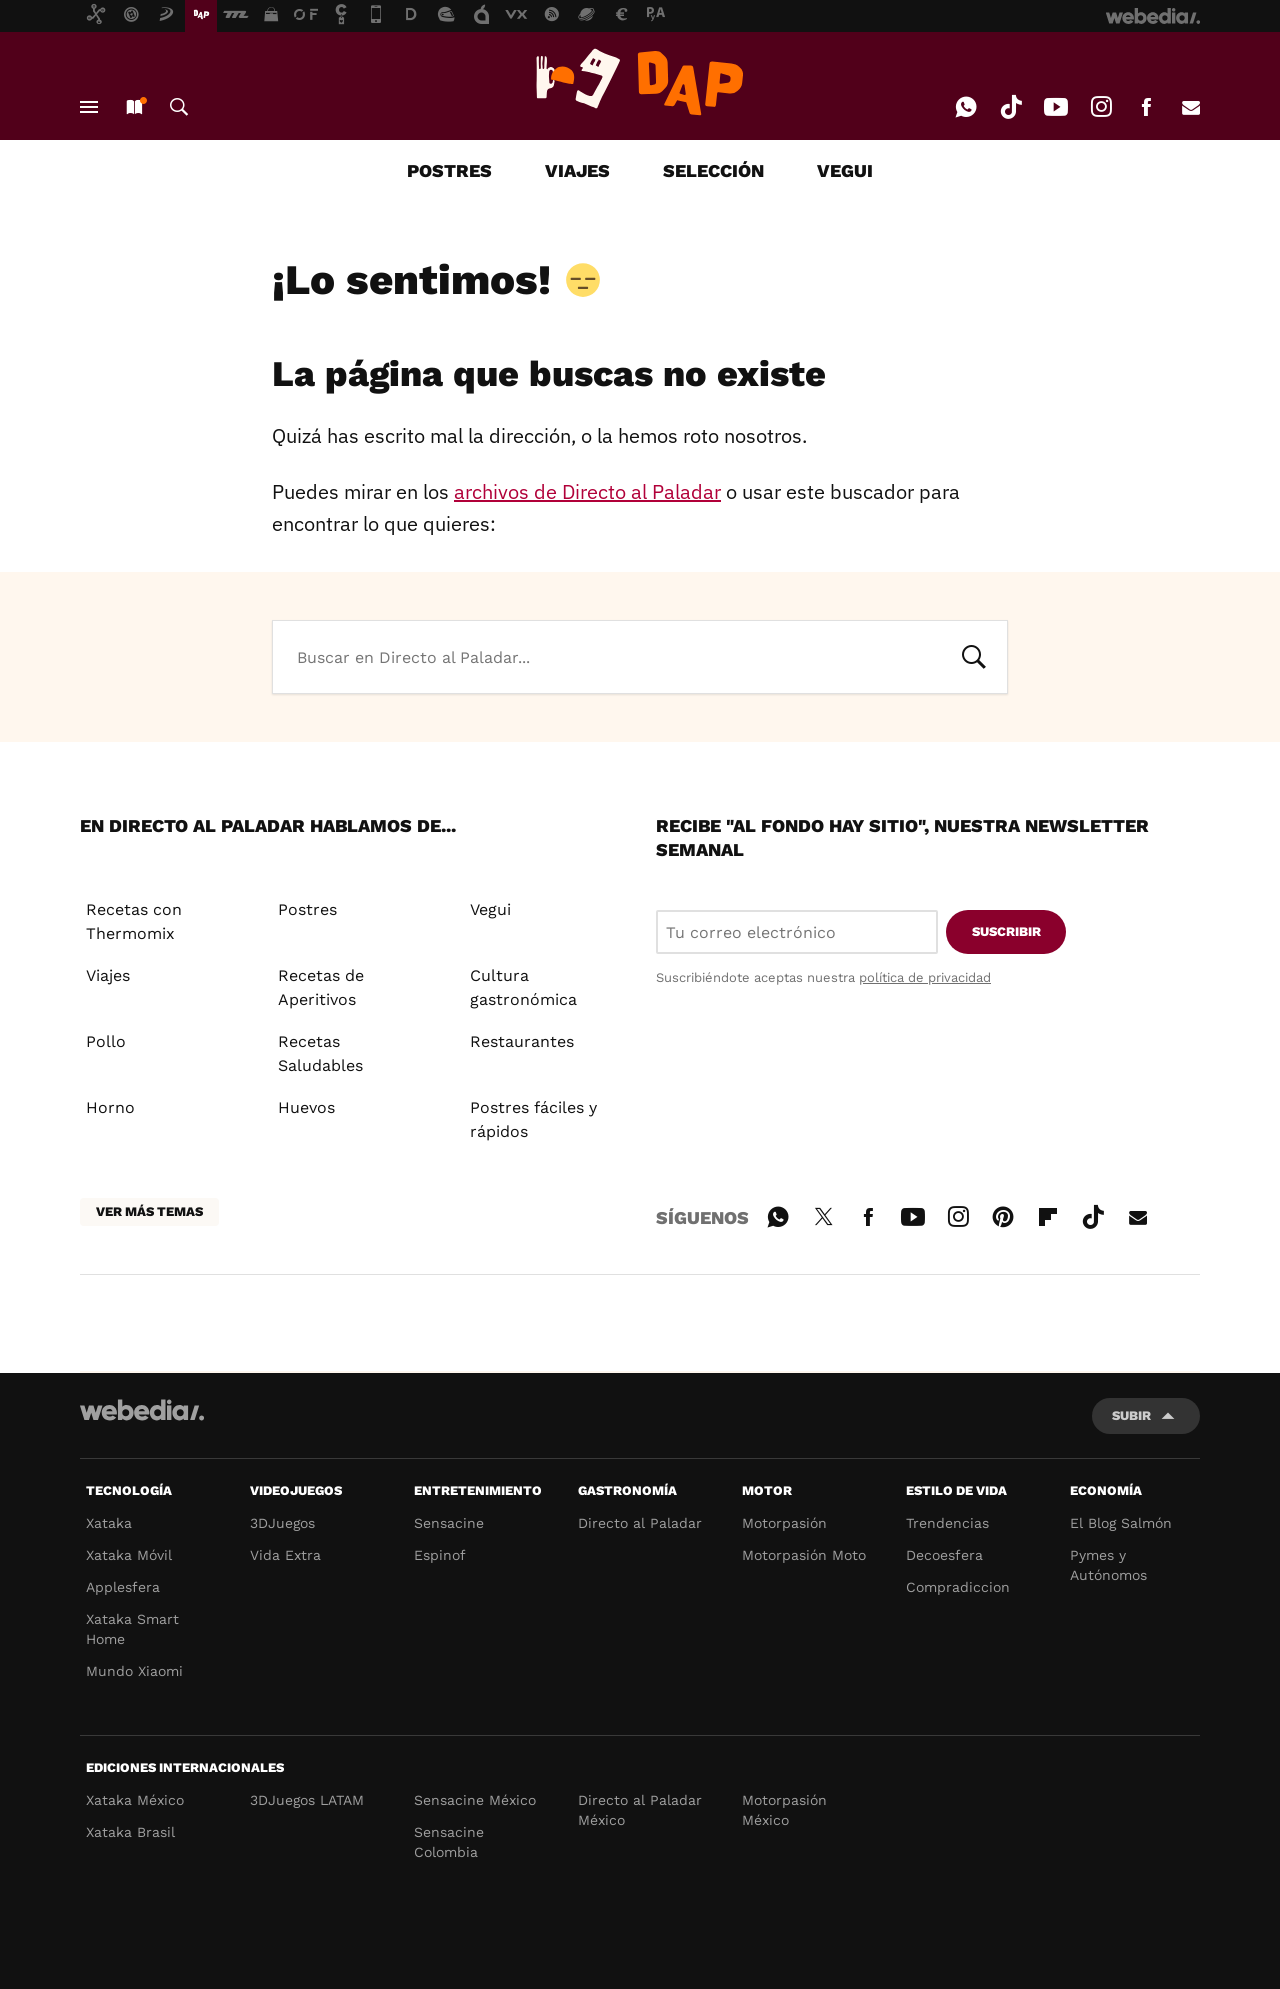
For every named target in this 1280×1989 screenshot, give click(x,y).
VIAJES (577, 170)
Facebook (1146, 107)
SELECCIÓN (713, 170)
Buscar (179, 107)
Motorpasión (784, 1523)
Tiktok (1011, 107)
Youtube (1056, 107)
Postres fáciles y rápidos (533, 1119)
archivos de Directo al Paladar (587, 491)
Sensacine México (475, 1800)
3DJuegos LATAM (307, 1800)
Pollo (106, 1041)
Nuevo (134, 107)
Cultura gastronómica (523, 987)
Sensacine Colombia (449, 1842)
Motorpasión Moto (804, 1555)
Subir (1131, 1415)
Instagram (1101, 107)
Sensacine (449, 1523)
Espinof (440, 1555)
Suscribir (1006, 931)
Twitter (823, 1214)
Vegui (490, 909)
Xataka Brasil (130, 1832)
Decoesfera (944, 1555)
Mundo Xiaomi (134, 1671)
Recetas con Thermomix (134, 921)
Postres (307, 909)
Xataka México (135, 1800)
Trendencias (947, 1523)
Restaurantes (522, 1041)
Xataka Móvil (129, 1555)
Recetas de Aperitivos (321, 987)
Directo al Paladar (640, 1523)
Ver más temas (149, 1211)
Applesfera (123, 1587)
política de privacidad (925, 977)
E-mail (1191, 107)
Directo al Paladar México (640, 1810)
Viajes (108, 975)
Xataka (109, 1523)
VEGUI (845, 170)
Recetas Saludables (320, 1053)
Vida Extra (285, 1555)
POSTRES (449, 170)
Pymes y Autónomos (1108, 1565)
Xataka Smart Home (132, 1629)
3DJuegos (282, 1523)
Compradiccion (958, 1587)
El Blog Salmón (1121, 1523)
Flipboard (1048, 1214)
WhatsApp (966, 107)
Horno (110, 1107)
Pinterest (1003, 1214)
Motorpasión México (784, 1810)
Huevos (306, 1107)
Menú (89, 107)
